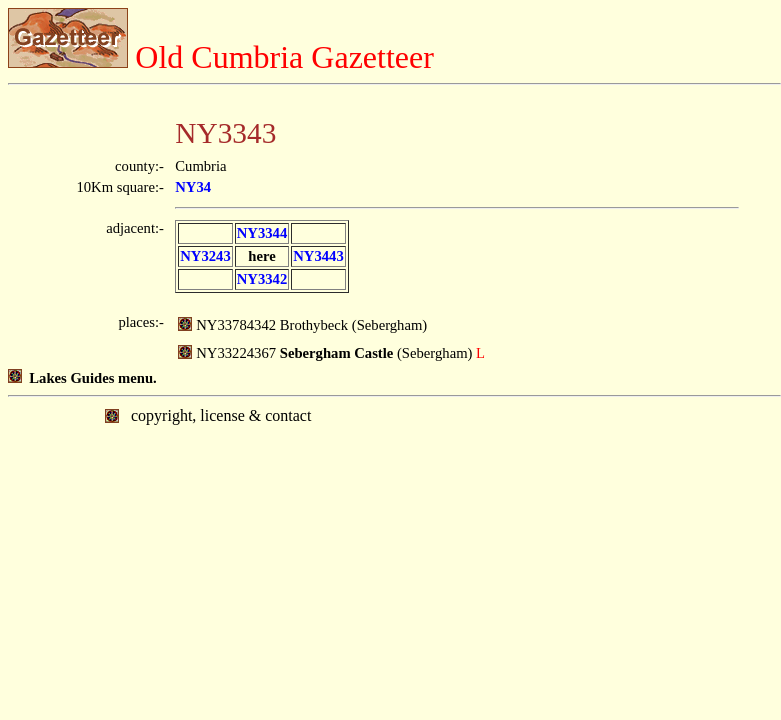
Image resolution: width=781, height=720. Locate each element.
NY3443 (318, 256)
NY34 (193, 187)
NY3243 (205, 256)
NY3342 (262, 279)
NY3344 (262, 233)
